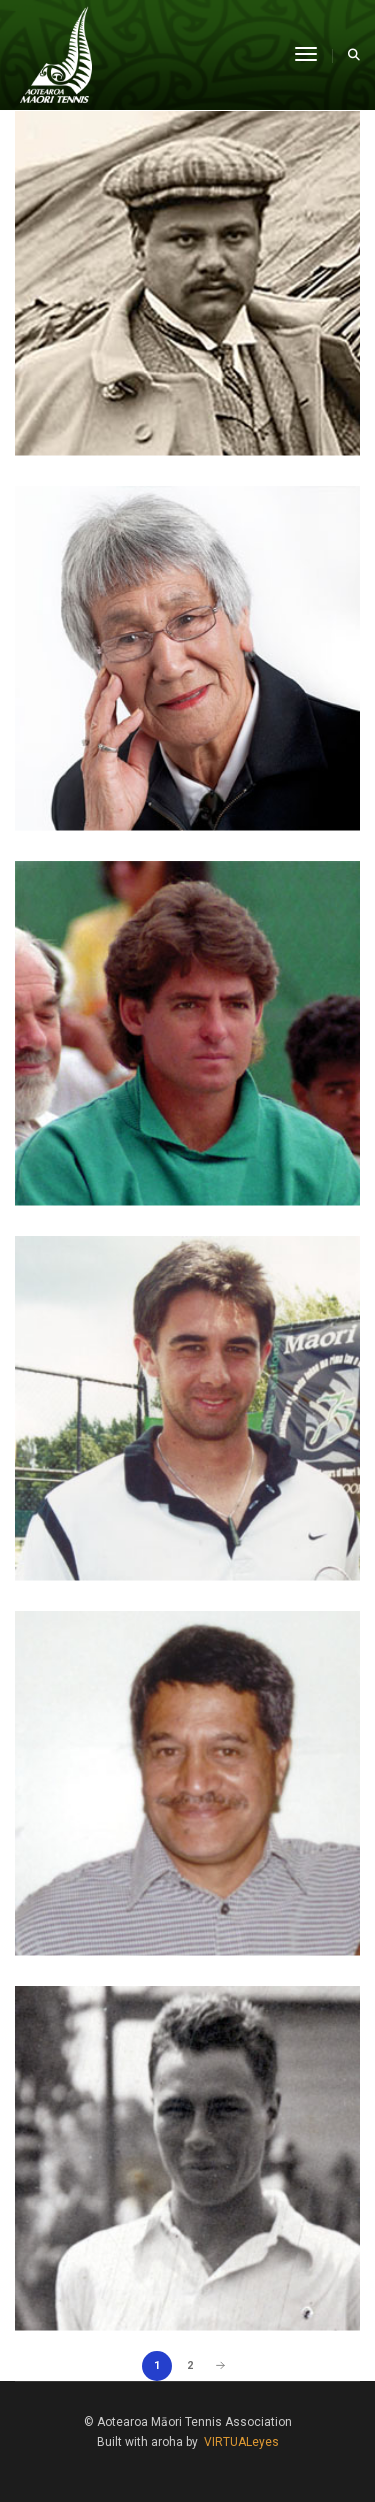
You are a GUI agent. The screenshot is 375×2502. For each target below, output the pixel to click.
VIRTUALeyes (241, 2442)
